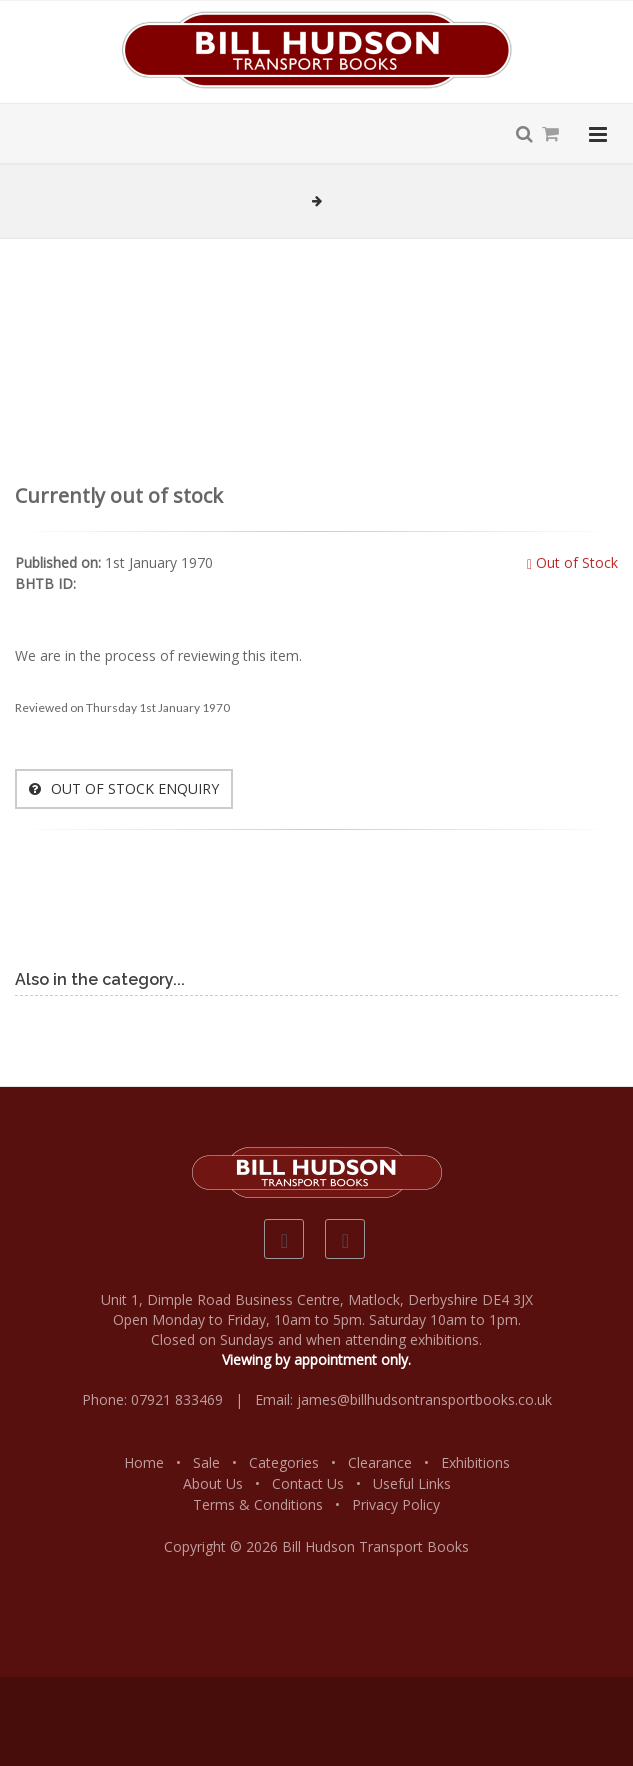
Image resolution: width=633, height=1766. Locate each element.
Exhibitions (475, 1462)
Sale (206, 1462)
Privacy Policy (396, 1504)
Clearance (380, 1462)
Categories (284, 1462)
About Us (213, 1483)
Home (144, 1462)
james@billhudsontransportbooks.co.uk (424, 1399)
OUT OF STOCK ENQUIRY (124, 788)
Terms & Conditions (258, 1504)
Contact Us (308, 1483)
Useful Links (412, 1483)
